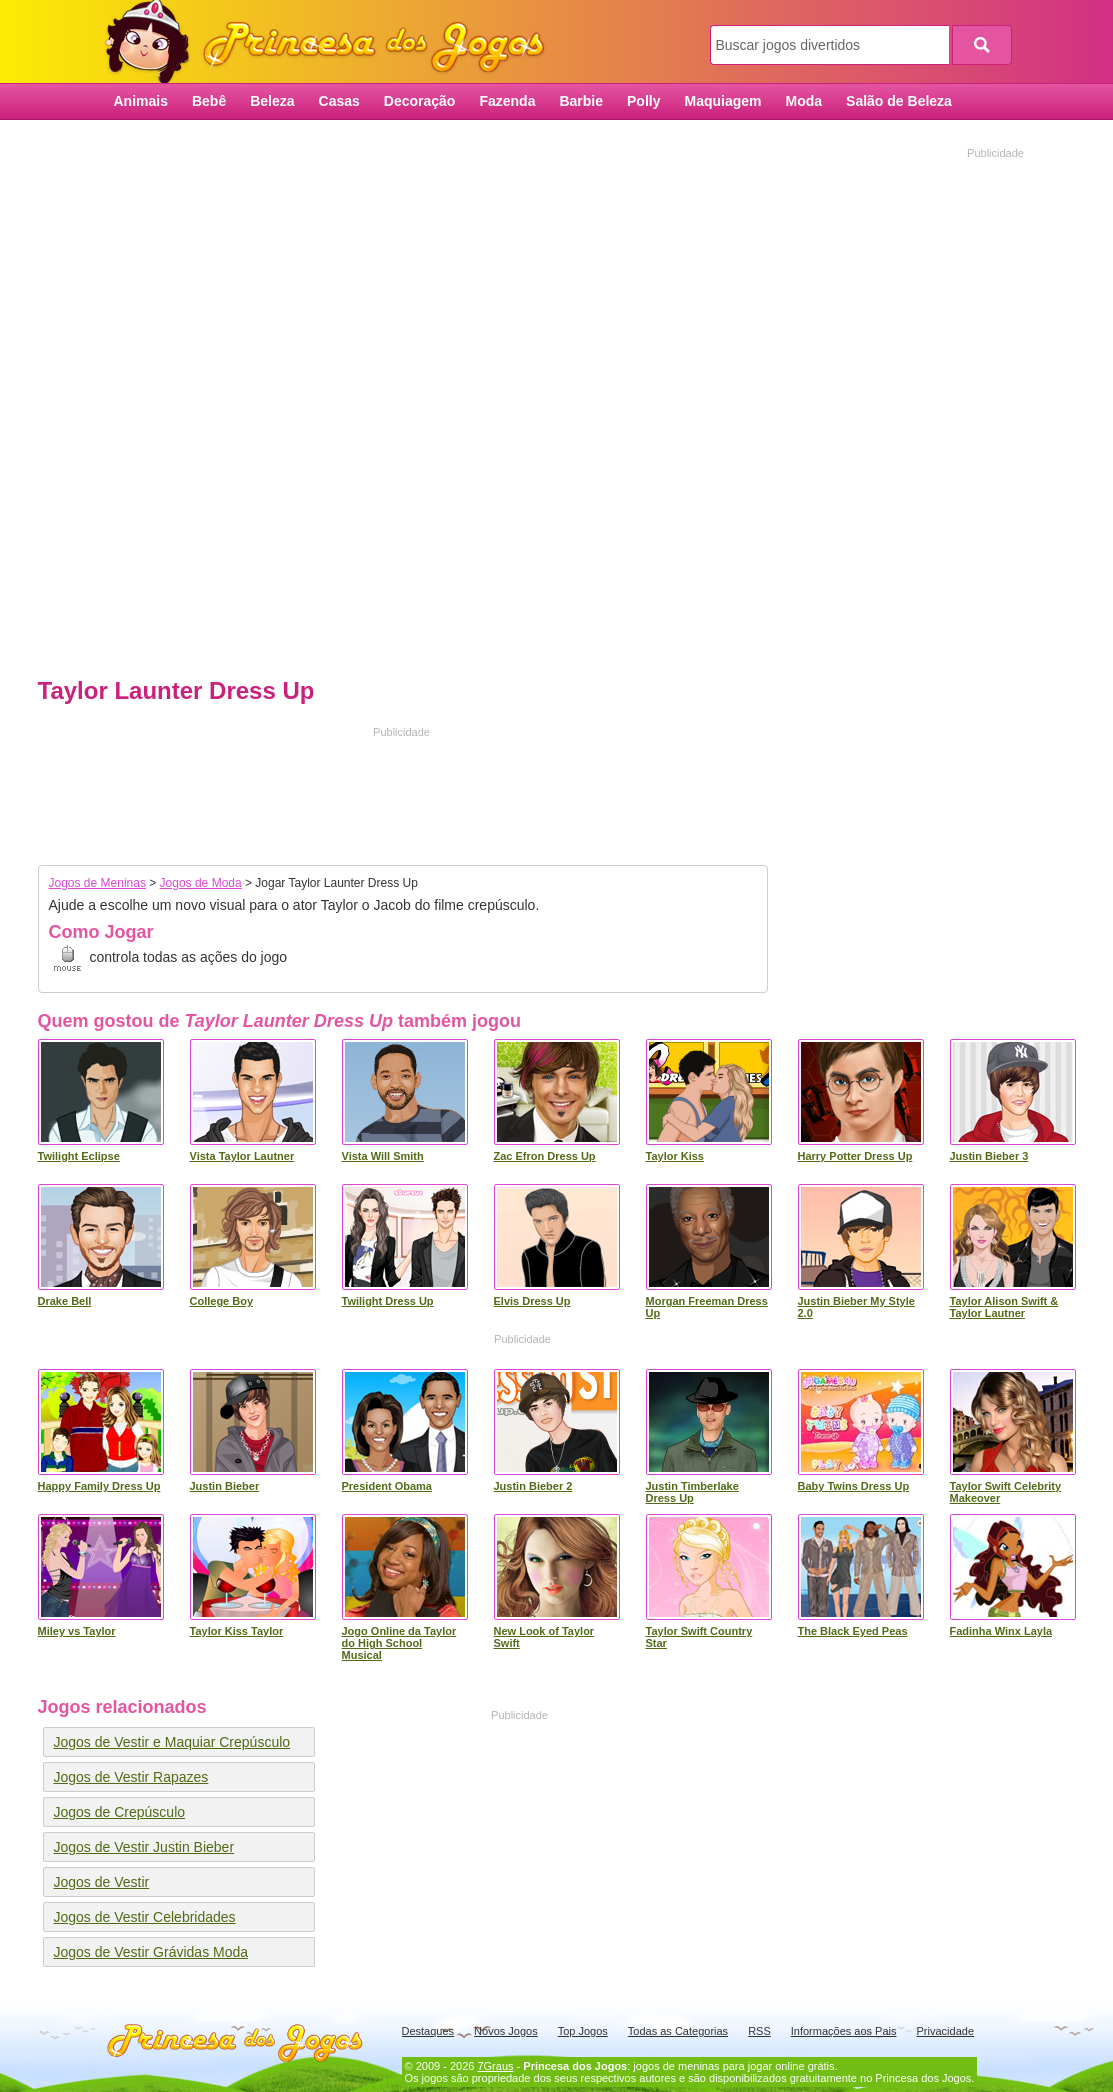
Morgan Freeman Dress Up (707, 1307)
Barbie (581, 101)
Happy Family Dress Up (99, 1486)
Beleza (272, 101)
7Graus (495, 2066)
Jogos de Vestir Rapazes (131, 1777)
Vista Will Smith (383, 1156)
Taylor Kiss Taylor (237, 1631)
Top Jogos (583, 2031)
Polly (643, 101)
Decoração (420, 101)
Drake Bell (65, 1301)
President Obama (387, 1486)
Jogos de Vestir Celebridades (145, 1917)
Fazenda (507, 101)
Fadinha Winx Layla (1001, 1631)
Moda (804, 101)
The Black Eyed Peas (853, 1631)
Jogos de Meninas (97, 883)
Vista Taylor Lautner (242, 1156)
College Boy (222, 1301)
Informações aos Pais (844, 2031)
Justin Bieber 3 (989, 1156)
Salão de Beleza (899, 101)
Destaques (428, 2031)
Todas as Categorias (678, 2031)
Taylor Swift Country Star (699, 1637)
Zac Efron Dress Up (545, 1156)
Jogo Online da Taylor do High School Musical (399, 1643)
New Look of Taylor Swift (544, 1637)
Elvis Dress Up (532, 1301)
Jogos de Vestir (102, 1882)
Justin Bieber (225, 1486)
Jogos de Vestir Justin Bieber (144, 1847)
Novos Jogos (506, 2031)
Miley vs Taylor (77, 1631)
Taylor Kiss (675, 1156)
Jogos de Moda (201, 883)
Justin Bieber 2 (533, 1486)
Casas (339, 101)
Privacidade (945, 2031)
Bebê (209, 101)
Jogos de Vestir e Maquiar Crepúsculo (172, 1742)
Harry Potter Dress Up (855, 1156)
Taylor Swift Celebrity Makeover (1006, 1492)
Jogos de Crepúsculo (120, 1812)
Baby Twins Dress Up (854, 1486)
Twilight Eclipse (79, 1156)
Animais (141, 101)
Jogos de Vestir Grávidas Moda (151, 1952)
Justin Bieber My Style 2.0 (856, 1307)
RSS (759, 2031)
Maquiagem (722, 101)
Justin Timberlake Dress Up (692, 1492)
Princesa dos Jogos (332, 42)
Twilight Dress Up (388, 1301)
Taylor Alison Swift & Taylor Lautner (1004, 1307)
